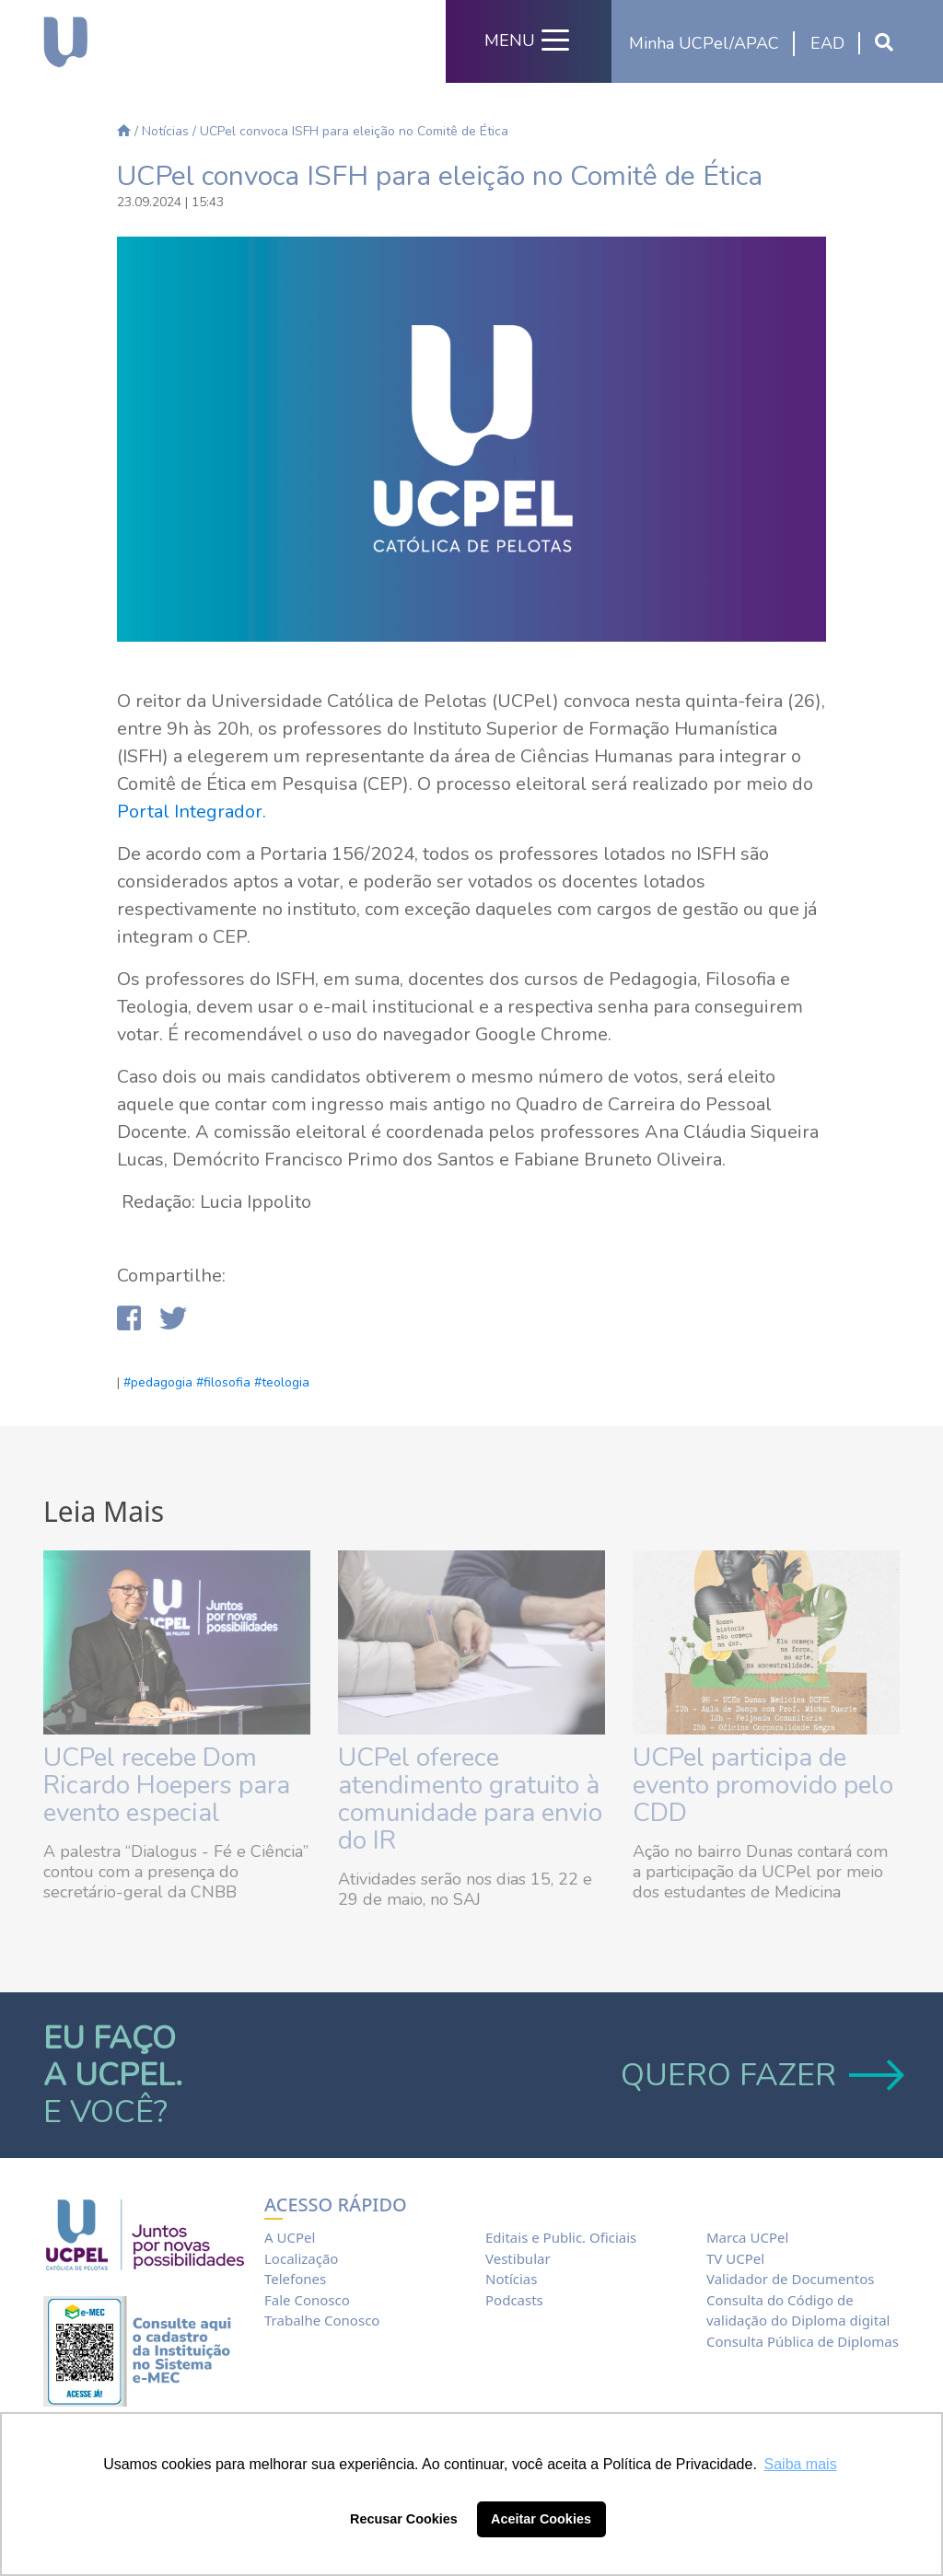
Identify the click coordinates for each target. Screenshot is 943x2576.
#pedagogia (157, 1382)
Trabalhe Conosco (321, 2320)
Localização (301, 2258)
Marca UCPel (747, 2237)
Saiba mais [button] (800, 2464)
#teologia (281, 1382)
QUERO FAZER (760, 2075)
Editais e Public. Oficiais (560, 2237)
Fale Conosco (307, 2300)
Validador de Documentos (790, 2278)
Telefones (295, 2278)
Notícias (165, 131)
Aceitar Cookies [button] (541, 2519)
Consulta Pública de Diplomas (802, 2341)
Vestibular (518, 2258)
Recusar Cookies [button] (404, 2519)
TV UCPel (735, 2258)
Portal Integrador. (191, 811)
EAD (827, 43)
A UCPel (289, 2237)
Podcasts (514, 2300)
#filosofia (223, 1382)
